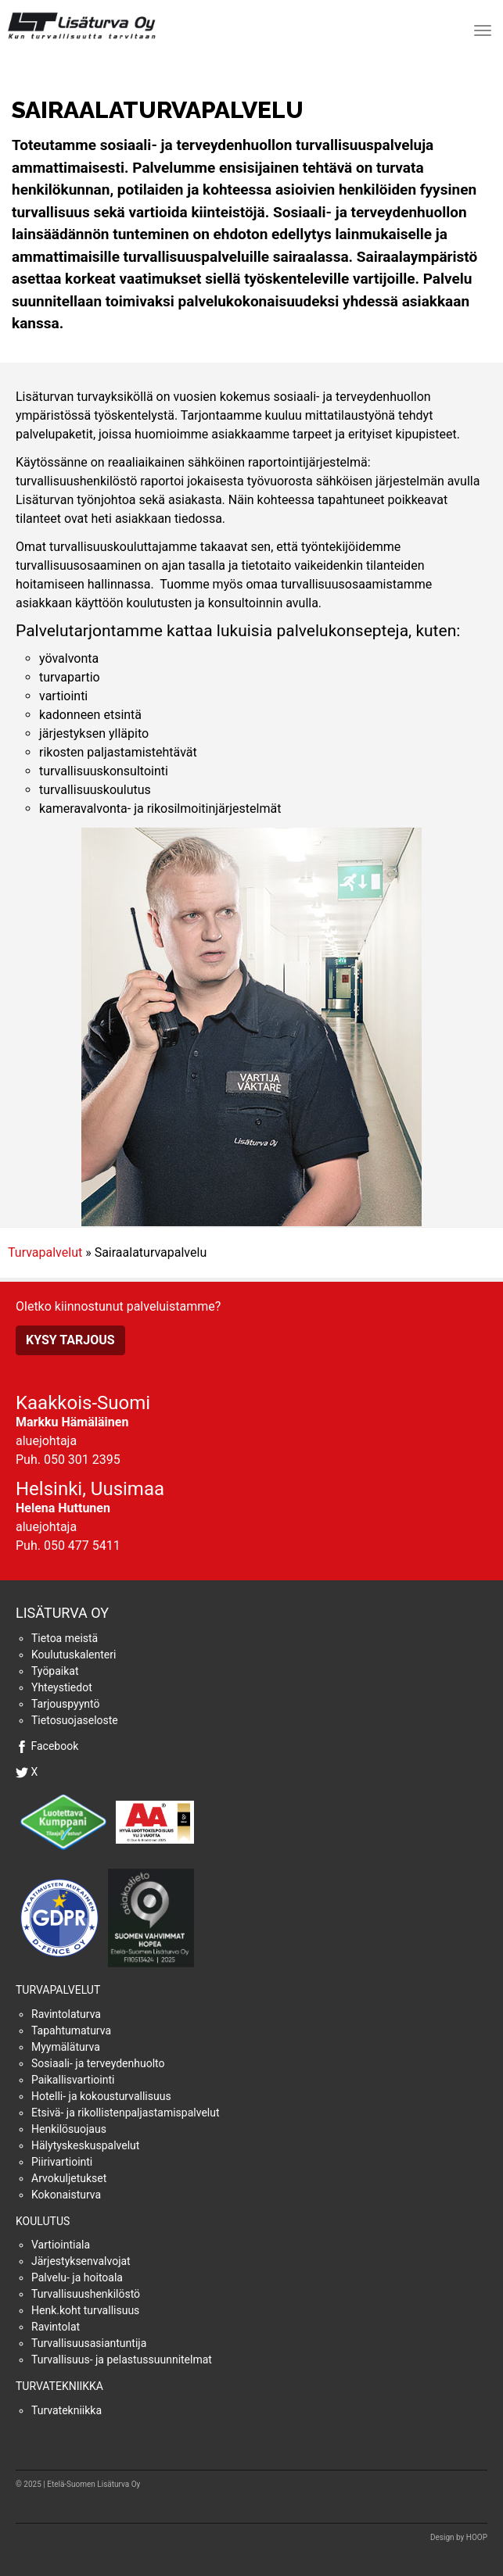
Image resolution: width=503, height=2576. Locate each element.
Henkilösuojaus (68, 2129)
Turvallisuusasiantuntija (88, 2343)
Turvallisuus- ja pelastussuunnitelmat (121, 2359)
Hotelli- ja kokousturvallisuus (101, 2096)
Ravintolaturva (66, 2014)
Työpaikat (55, 1671)
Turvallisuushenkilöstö (85, 2294)
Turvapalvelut (45, 1252)
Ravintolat (55, 2326)
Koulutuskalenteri (73, 1654)
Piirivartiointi (61, 2162)
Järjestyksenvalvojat (81, 2261)
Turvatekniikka (59, 2386)
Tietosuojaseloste (74, 1720)
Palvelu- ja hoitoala (77, 2277)
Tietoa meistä (64, 1638)
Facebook (54, 1746)
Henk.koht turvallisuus (85, 2310)
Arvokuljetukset (68, 2178)
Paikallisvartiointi (72, 2079)
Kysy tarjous (70, 1340)
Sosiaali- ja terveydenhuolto (97, 2063)
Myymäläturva (65, 2047)
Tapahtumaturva (71, 2030)
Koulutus (43, 2221)
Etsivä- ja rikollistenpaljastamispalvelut (125, 2112)
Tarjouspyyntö (65, 1704)
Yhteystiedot (61, 1687)
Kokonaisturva (66, 2194)
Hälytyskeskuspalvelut (85, 2145)
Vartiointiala (60, 2244)
